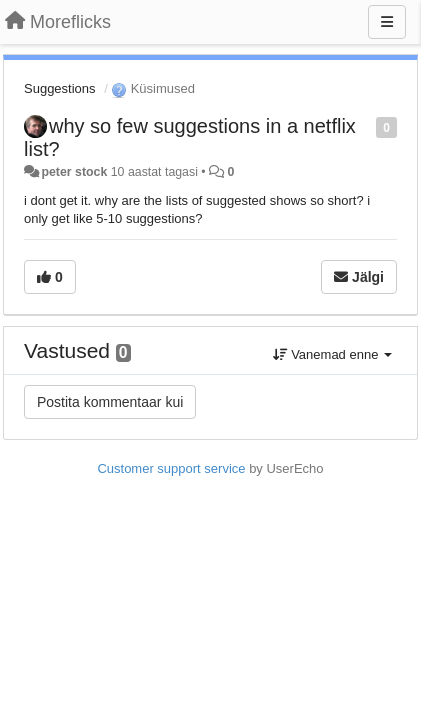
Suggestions (60, 88)
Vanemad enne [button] (332, 354)
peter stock (74, 172)
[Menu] (387, 22)
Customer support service (171, 468)
